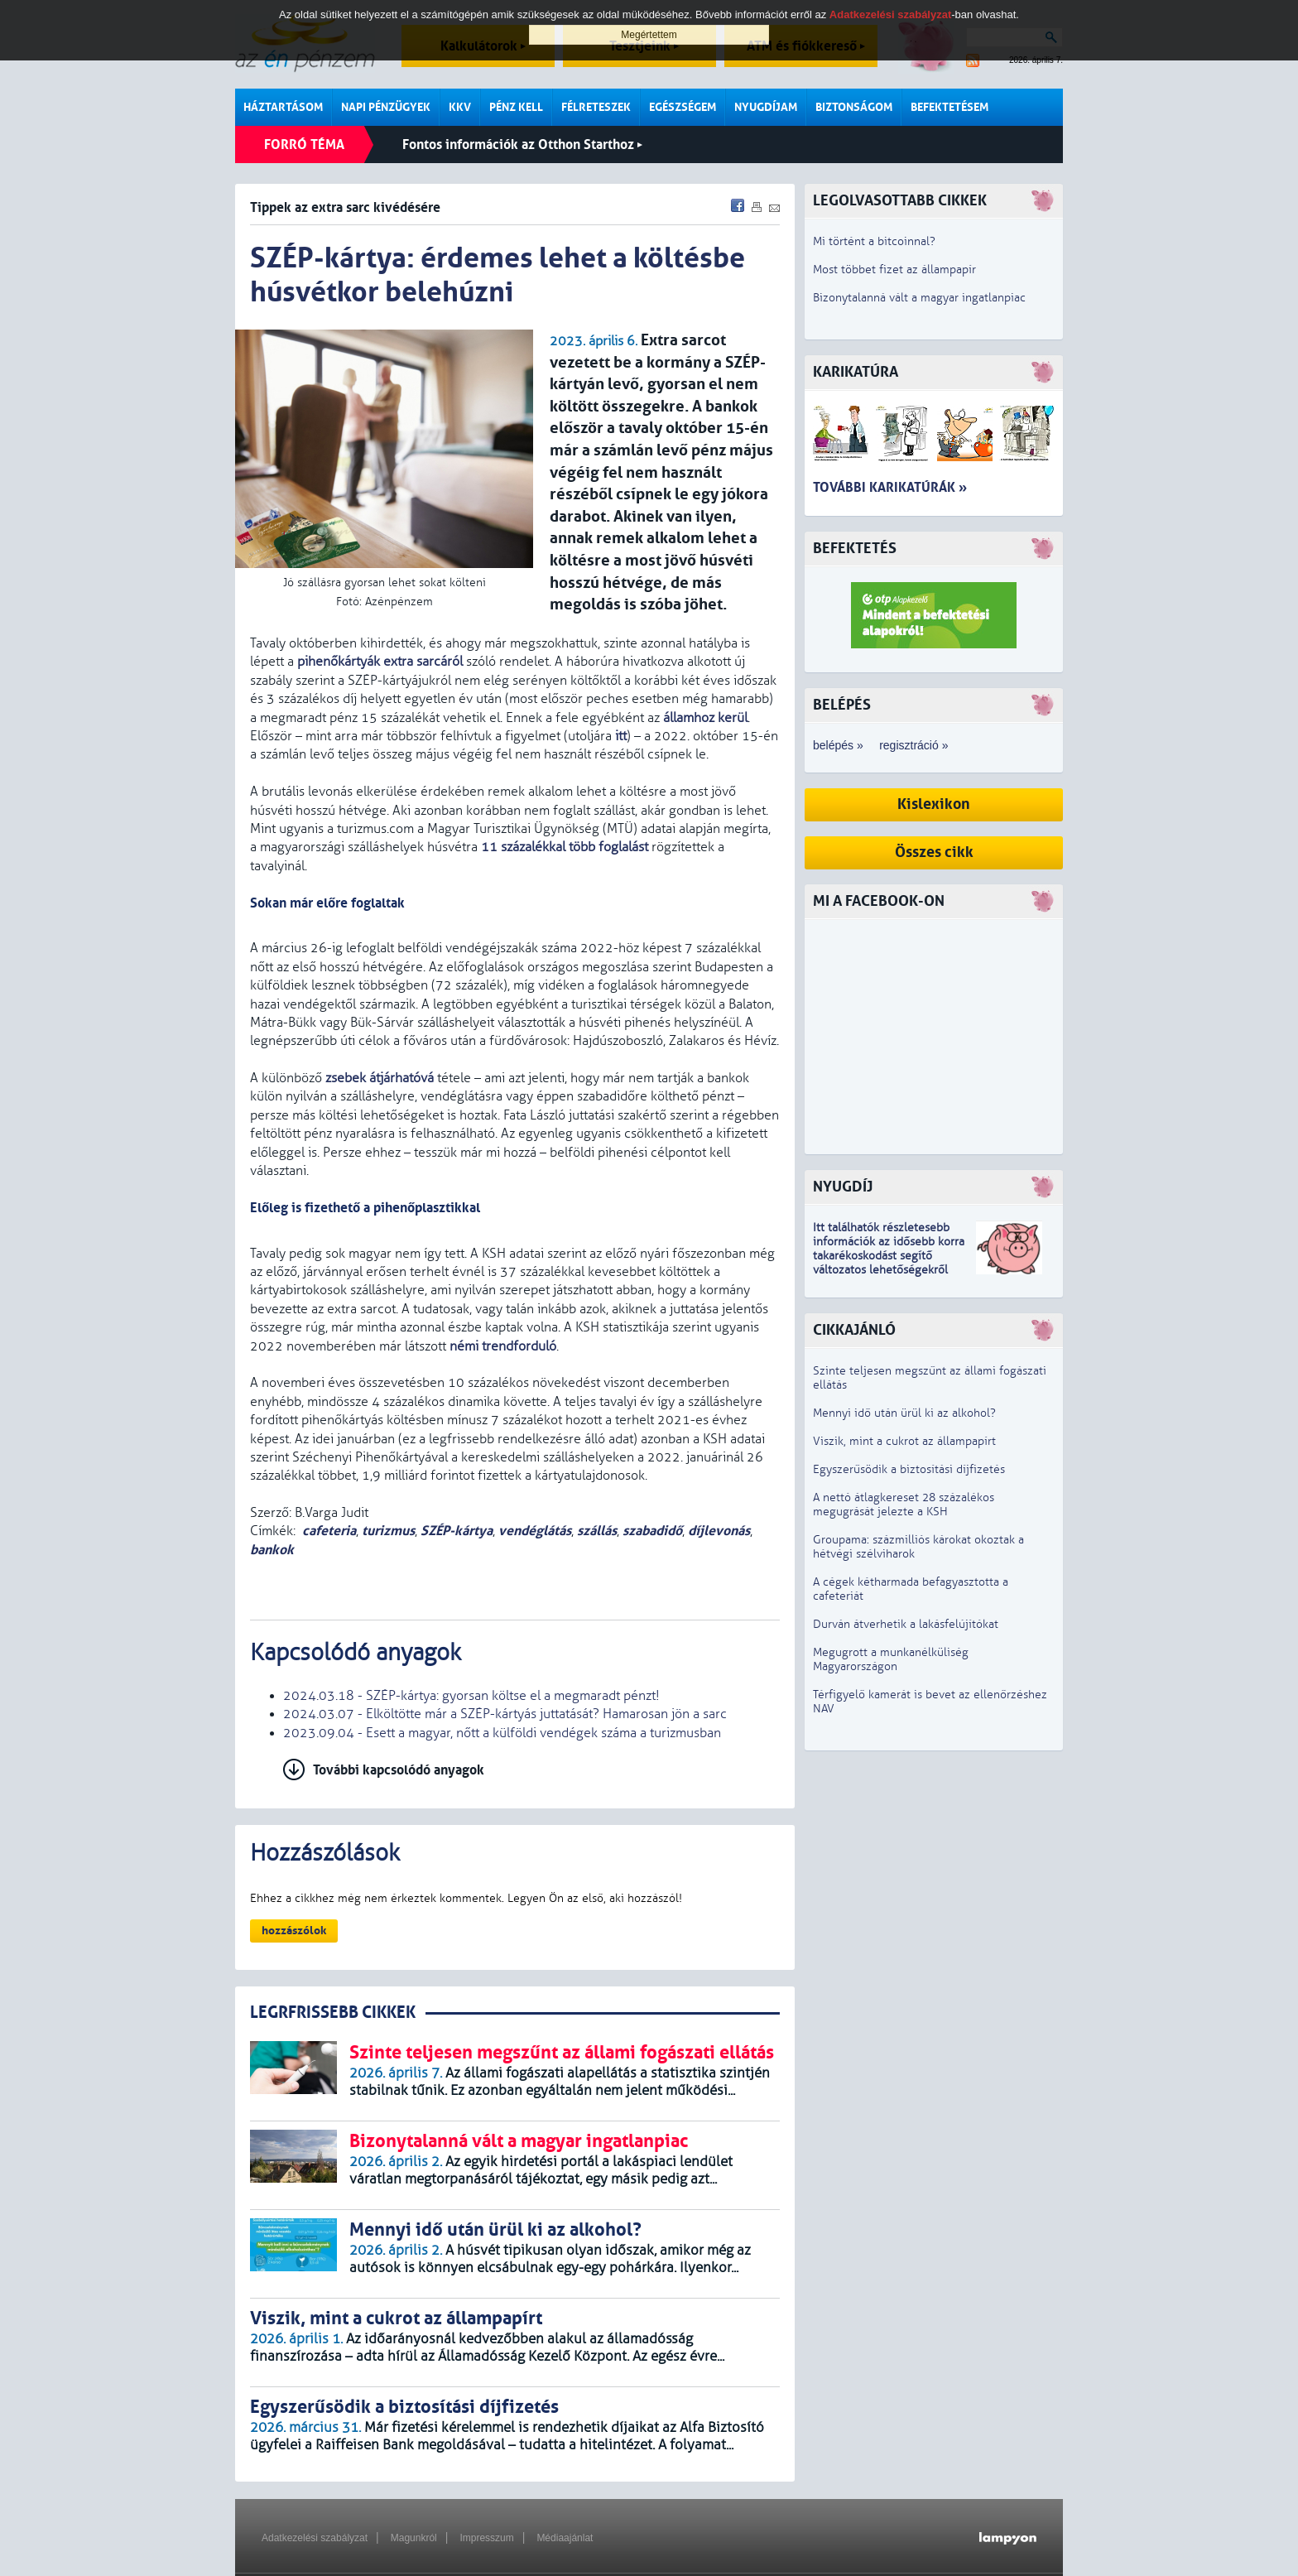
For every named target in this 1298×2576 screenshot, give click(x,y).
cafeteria (329, 1530)
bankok (272, 1550)
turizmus (388, 1530)
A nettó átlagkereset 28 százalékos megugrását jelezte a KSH (903, 1504)
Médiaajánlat (564, 2538)
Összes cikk (934, 852)
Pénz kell (516, 107)
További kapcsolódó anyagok (398, 1770)
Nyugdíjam (765, 107)
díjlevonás (719, 1530)
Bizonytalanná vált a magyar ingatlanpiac (919, 298)
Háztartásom (283, 107)
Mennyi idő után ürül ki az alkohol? (904, 1413)
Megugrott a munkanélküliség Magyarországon (891, 1659)
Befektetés (855, 548)
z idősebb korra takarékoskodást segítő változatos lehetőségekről (888, 1256)
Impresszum (486, 2538)
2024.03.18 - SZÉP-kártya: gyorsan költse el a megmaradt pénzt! (471, 1695)
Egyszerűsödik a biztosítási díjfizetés (909, 1469)
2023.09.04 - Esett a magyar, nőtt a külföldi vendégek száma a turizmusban (502, 1733)
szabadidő (652, 1530)
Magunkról (414, 2538)
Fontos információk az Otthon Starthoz (522, 144)
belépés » (838, 745)
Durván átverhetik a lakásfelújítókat (905, 1624)
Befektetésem (949, 107)
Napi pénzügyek (385, 107)
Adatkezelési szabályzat (315, 2538)
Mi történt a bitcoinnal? (874, 241)
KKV (460, 107)
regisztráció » (913, 745)
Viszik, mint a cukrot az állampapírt (904, 1441)
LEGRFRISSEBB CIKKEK (333, 2012)
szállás (597, 1530)
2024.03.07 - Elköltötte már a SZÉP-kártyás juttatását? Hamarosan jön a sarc (505, 1714)
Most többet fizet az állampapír (894, 269)
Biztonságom (853, 107)
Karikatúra (855, 372)
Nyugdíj (843, 1187)
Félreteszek (596, 107)
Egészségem (682, 107)
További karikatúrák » (890, 487)
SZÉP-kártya (457, 1530)
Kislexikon (933, 804)
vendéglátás (534, 1530)
